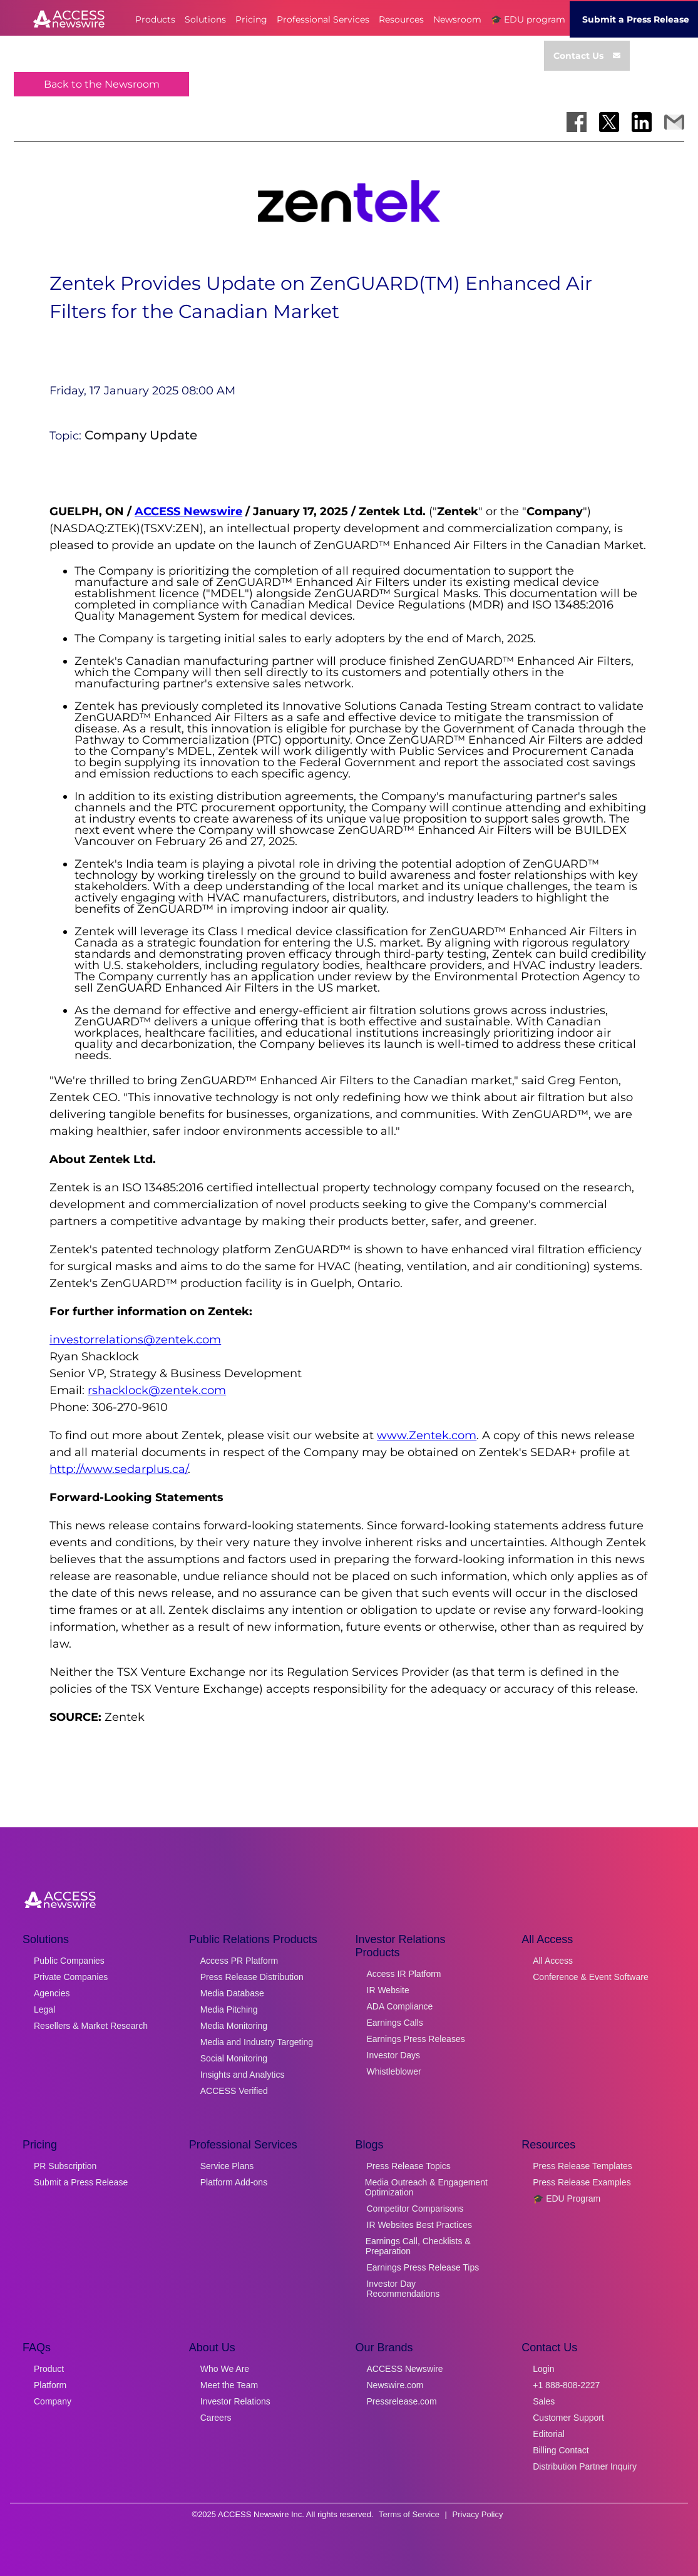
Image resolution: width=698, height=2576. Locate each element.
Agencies (52, 1993)
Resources (401, 19)
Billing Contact (561, 2450)
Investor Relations (235, 2401)
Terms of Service (409, 2514)
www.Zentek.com (426, 1435)
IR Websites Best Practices (420, 2225)
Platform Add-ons (233, 2182)
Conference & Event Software (590, 1977)
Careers (216, 2418)
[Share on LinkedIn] (642, 122)
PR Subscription (65, 2166)
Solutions (205, 19)
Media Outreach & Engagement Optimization (426, 2187)
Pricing (251, 19)
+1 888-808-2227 (566, 2385)
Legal (44, 2009)
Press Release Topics (409, 2166)
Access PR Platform (239, 1961)
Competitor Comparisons (415, 2209)
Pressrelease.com (402, 2401)
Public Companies (69, 1961)
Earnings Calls (395, 2023)
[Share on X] (609, 122)
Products (155, 19)
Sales (544, 2401)
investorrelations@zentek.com (135, 1340)
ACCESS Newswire (188, 511)
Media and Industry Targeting (256, 2042)
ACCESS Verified (234, 2091)
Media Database (232, 1993)
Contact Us (586, 55)
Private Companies (71, 1977)
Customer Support (568, 2418)
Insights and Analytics (242, 2075)
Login (543, 2369)
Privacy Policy (478, 2514)
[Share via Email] (674, 122)
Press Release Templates (582, 2166)
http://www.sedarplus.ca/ (118, 1469)
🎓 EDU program (528, 19)
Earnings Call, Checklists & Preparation (418, 2246)
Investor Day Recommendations (402, 2289)
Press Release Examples (581, 2182)
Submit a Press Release (81, 2182)
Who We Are (224, 2369)
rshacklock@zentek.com (157, 1390)
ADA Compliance (400, 2006)
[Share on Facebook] (577, 122)
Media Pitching (229, 2009)
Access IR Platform (404, 1974)
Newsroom (457, 19)
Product (49, 2369)
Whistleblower (394, 2071)
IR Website (388, 1990)
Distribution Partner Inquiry (585, 2466)
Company (52, 2401)
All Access (553, 1961)
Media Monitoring (233, 2026)
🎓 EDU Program (566, 2199)
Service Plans (227, 2166)
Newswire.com (395, 2385)
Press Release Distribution (252, 1977)
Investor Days (394, 2055)
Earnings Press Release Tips (423, 2267)
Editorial (549, 2434)
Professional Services (323, 19)
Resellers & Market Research (91, 2026)
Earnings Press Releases (416, 2039)
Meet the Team (229, 2385)
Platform (50, 2385)
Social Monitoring (233, 2058)
